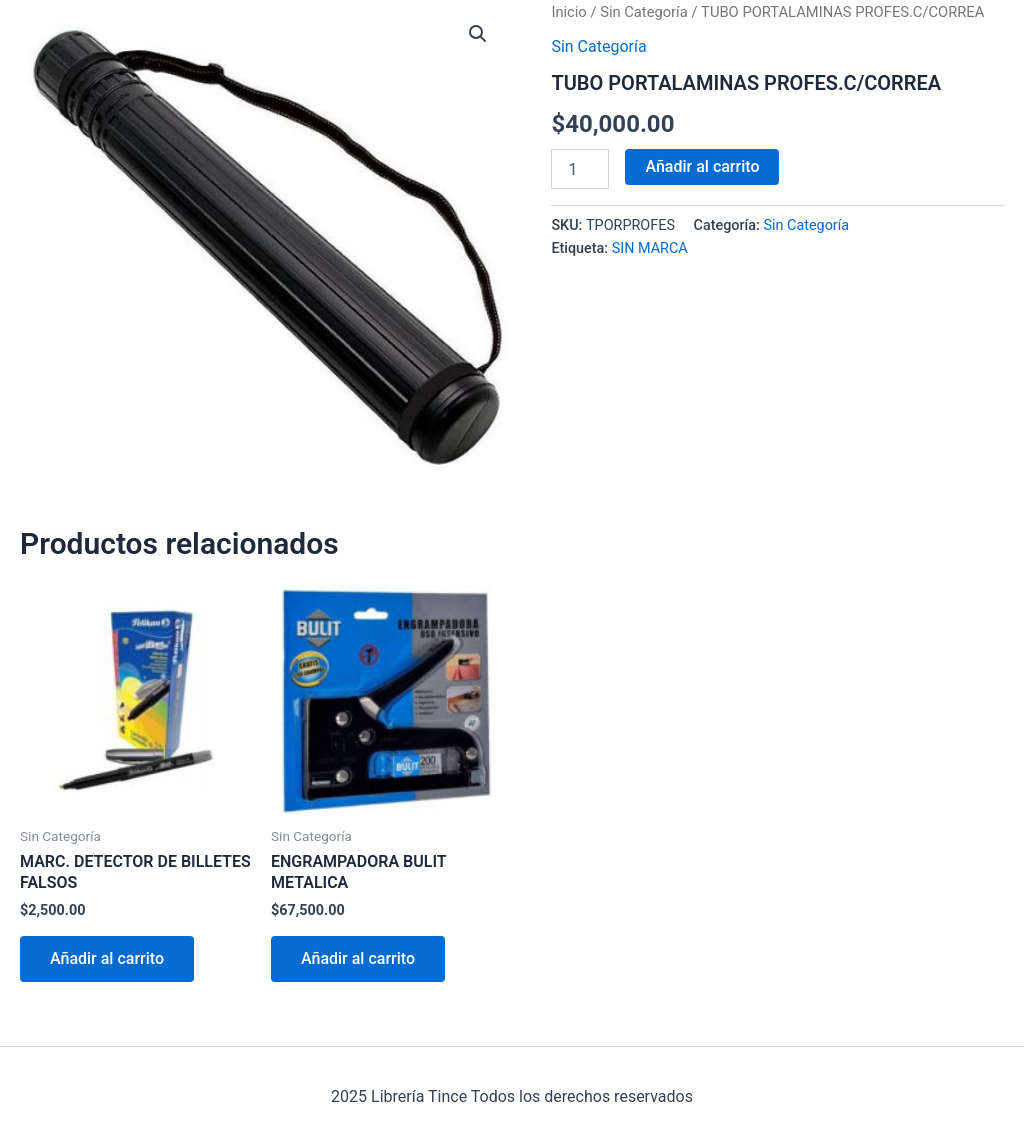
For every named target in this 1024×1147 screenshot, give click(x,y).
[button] (478, 34)
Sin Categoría (644, 12)
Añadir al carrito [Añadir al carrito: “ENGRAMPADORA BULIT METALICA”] (358, 958)
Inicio (568, 12)
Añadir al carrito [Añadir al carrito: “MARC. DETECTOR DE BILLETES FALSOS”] (107, 958)
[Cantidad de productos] (580, 169)
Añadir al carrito (702, 166)
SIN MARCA (650, 248)
